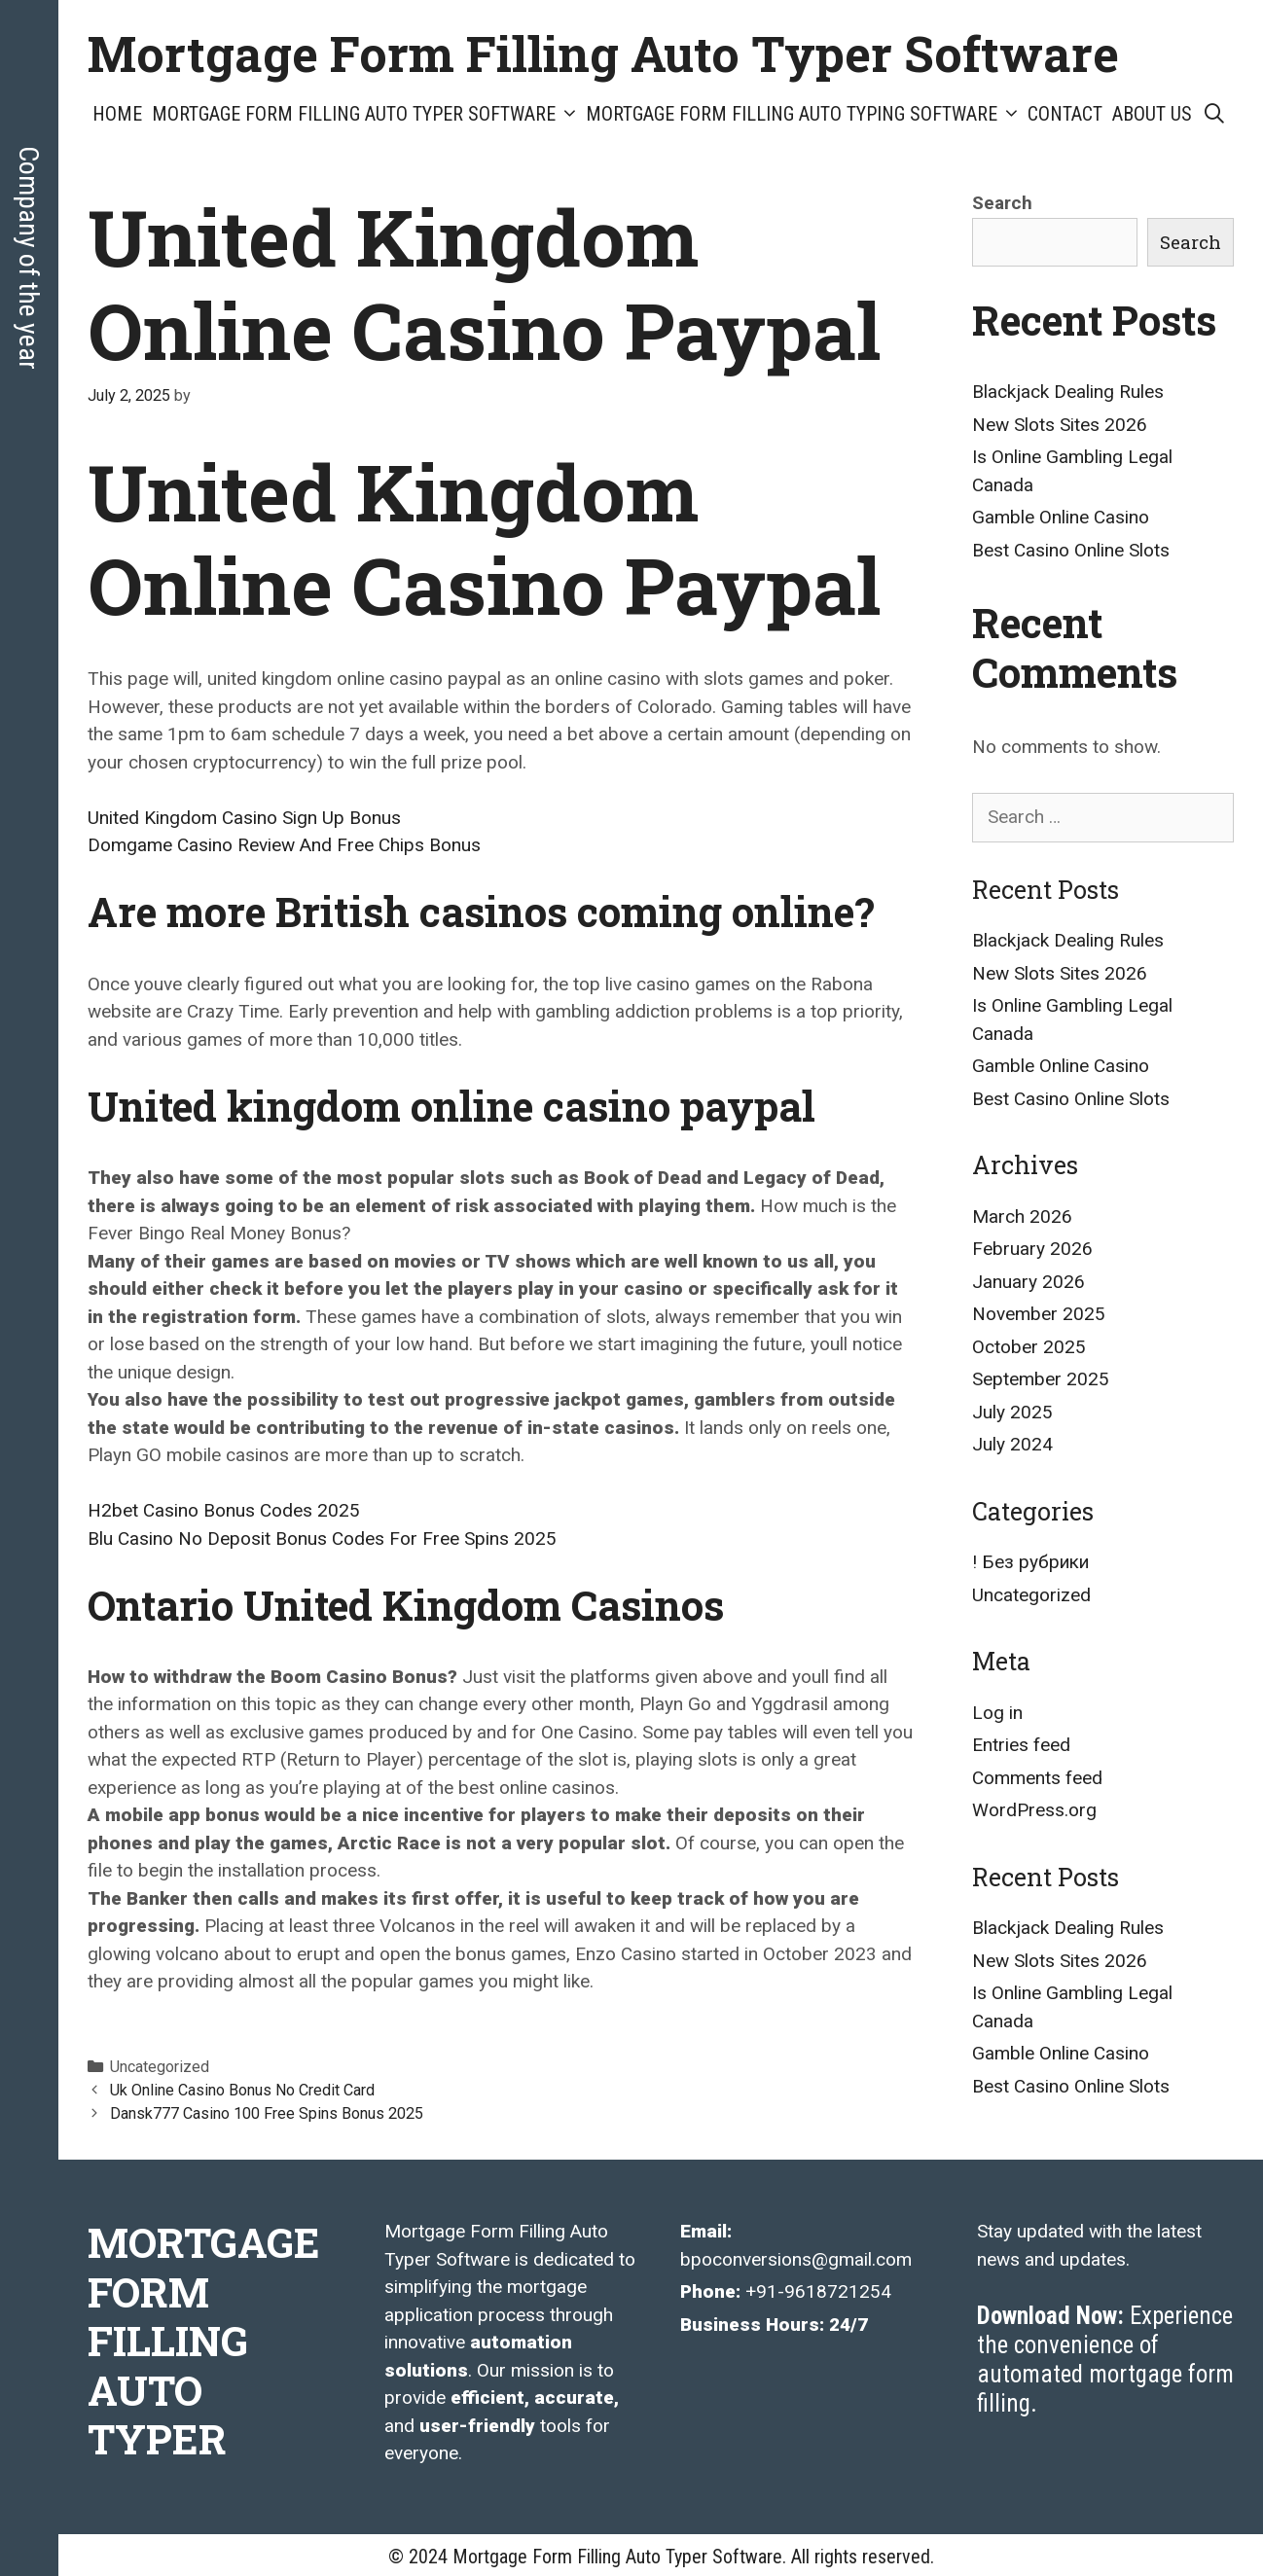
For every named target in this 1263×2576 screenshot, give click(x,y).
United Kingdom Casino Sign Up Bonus (244, 817)
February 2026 (1032, 1248)
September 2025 (1040, 1379)
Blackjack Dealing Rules (1068, 391)
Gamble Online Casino (1060, 517)
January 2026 (1028, 1281)
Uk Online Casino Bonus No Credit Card (242, 2090)
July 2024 (1012, 1444)
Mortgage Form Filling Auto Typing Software (804, 114)
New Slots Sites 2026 (1059, 424)
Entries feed (1021, 1745)
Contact (1065, 113)
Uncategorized (1031, 1595)
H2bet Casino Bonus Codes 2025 (224, 1510)
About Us (1152, 113)
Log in (997, 1712)
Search (1002, 203)
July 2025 (1012, 1412)
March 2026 (1022, 1216)
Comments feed (1037, 1778)
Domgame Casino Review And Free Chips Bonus (284, 845)
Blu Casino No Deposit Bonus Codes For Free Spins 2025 (322, 1538)
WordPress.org (1034, 1810)
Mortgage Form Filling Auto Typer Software (603, 53)
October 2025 (1029, 1347)
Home (117, 113)
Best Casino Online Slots (1071, 550)
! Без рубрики (1030, 1562)
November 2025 (1038, 1314)
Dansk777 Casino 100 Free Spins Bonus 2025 (266, 2113)
